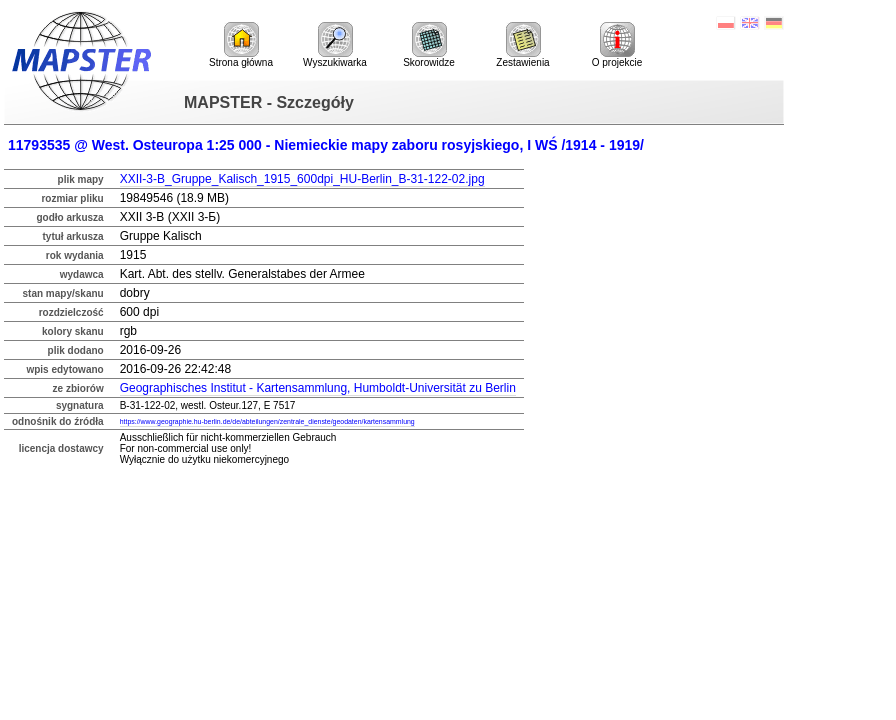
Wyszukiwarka (335, 45)
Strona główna (241, 45)
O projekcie (617, 45)
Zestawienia (522, 45)
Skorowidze (429, 45)
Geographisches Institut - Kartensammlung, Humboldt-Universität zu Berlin (318, 388)
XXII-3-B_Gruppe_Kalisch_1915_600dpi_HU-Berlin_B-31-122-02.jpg (302, 179)
